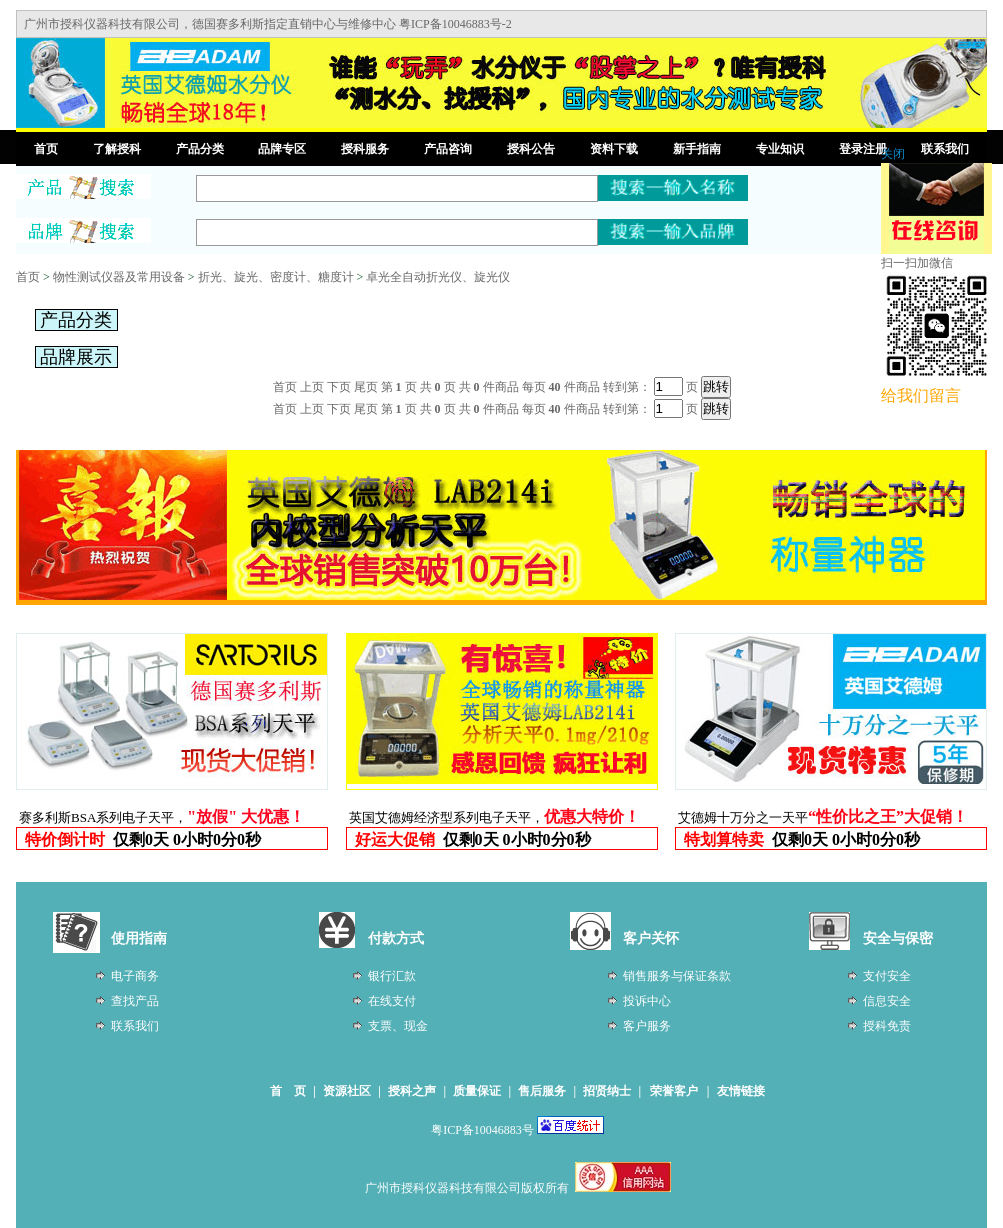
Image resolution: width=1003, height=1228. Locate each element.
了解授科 (117, 149)
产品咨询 (448, 149)
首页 (46, 149)
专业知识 (780, 149)
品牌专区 (282, 149)
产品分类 (200, 149)
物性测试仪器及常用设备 (119, 277)
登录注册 (863, 149)
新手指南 (697, 149)
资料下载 (614, 149)
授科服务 (365, 149)
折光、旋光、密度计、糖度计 (276, 277)
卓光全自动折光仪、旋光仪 (438, 277)
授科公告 (531, 149)
